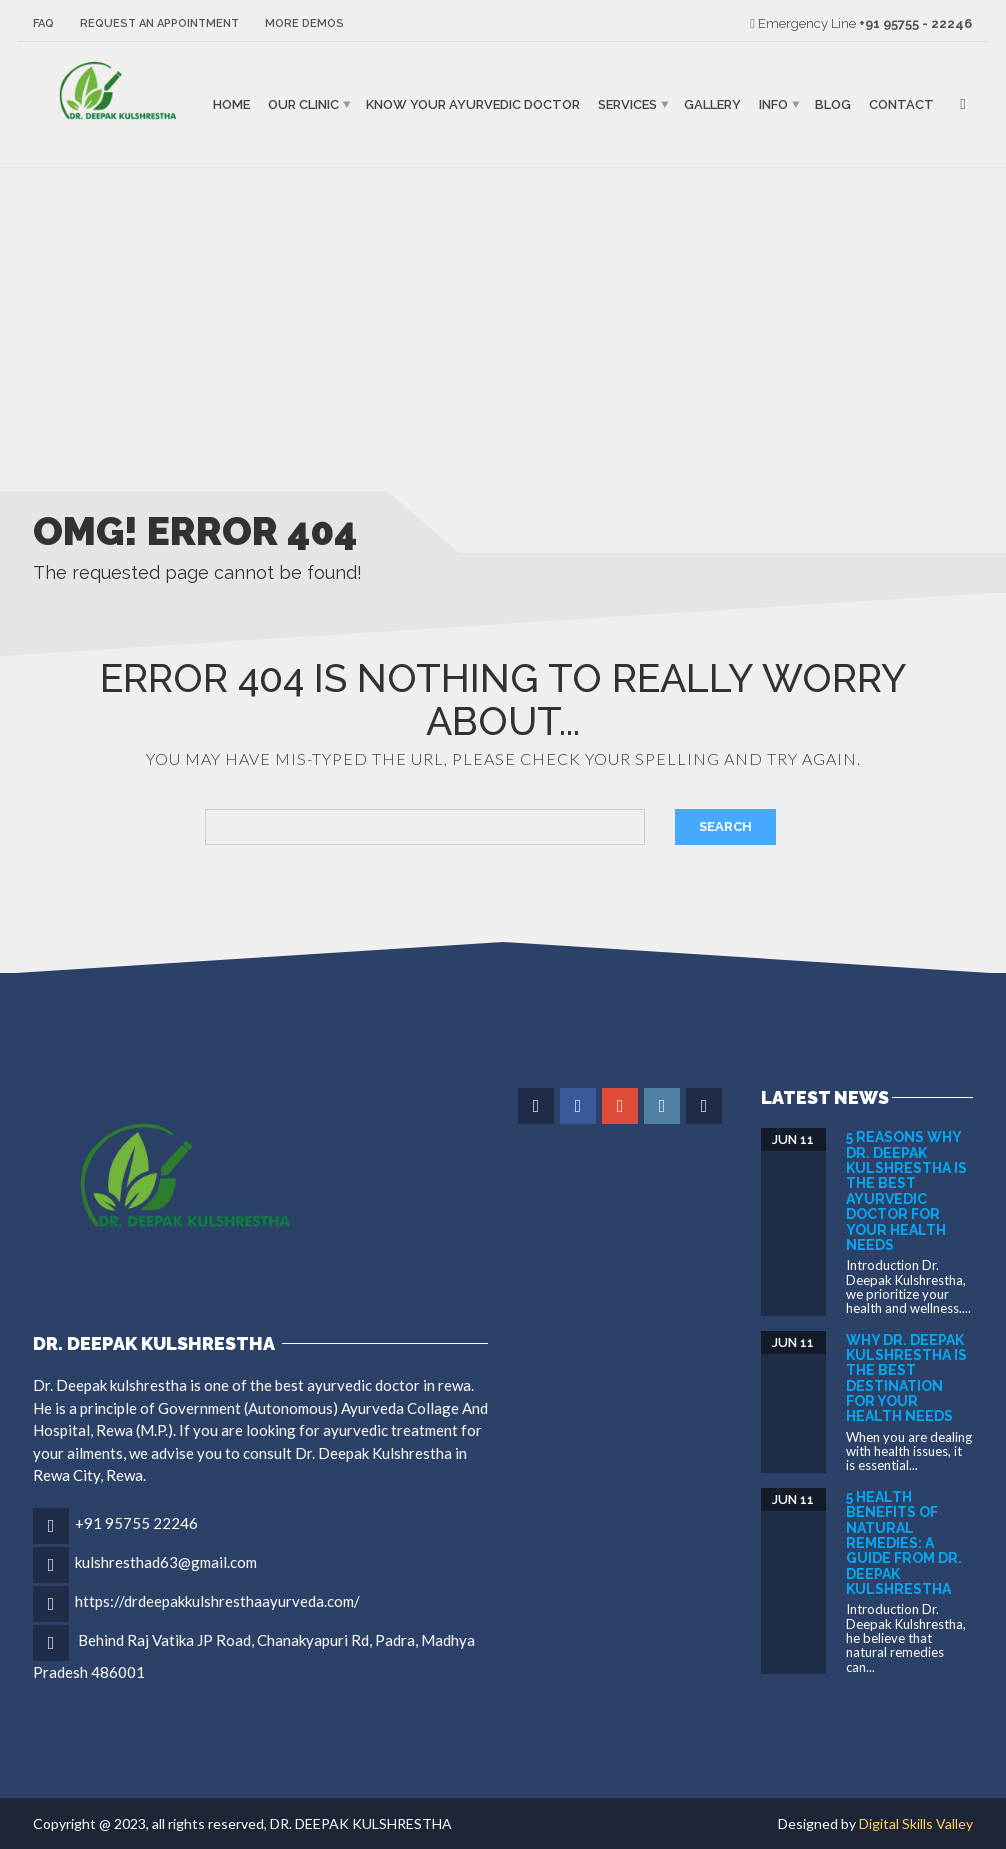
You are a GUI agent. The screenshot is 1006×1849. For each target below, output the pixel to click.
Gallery (712, 104)
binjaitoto (51, 190)
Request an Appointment (159, 23)
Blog (833, 104)
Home (231, 104)
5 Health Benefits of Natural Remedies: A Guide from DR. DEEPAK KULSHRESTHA (904, 1543)
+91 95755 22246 (136, 1523)
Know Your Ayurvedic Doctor (473, 104)
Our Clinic (303, 104)
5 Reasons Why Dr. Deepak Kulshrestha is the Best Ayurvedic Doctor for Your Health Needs (906, 1191)
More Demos (304, 23)
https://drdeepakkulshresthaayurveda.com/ (217, 1601)
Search (725, 826)
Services (627, 104)
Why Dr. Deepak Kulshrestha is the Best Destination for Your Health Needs (906, 1378)
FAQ (43, 23)
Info (773, 104)
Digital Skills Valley (916, 1823)
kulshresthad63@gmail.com (166, 1562)
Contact (901, 104)
